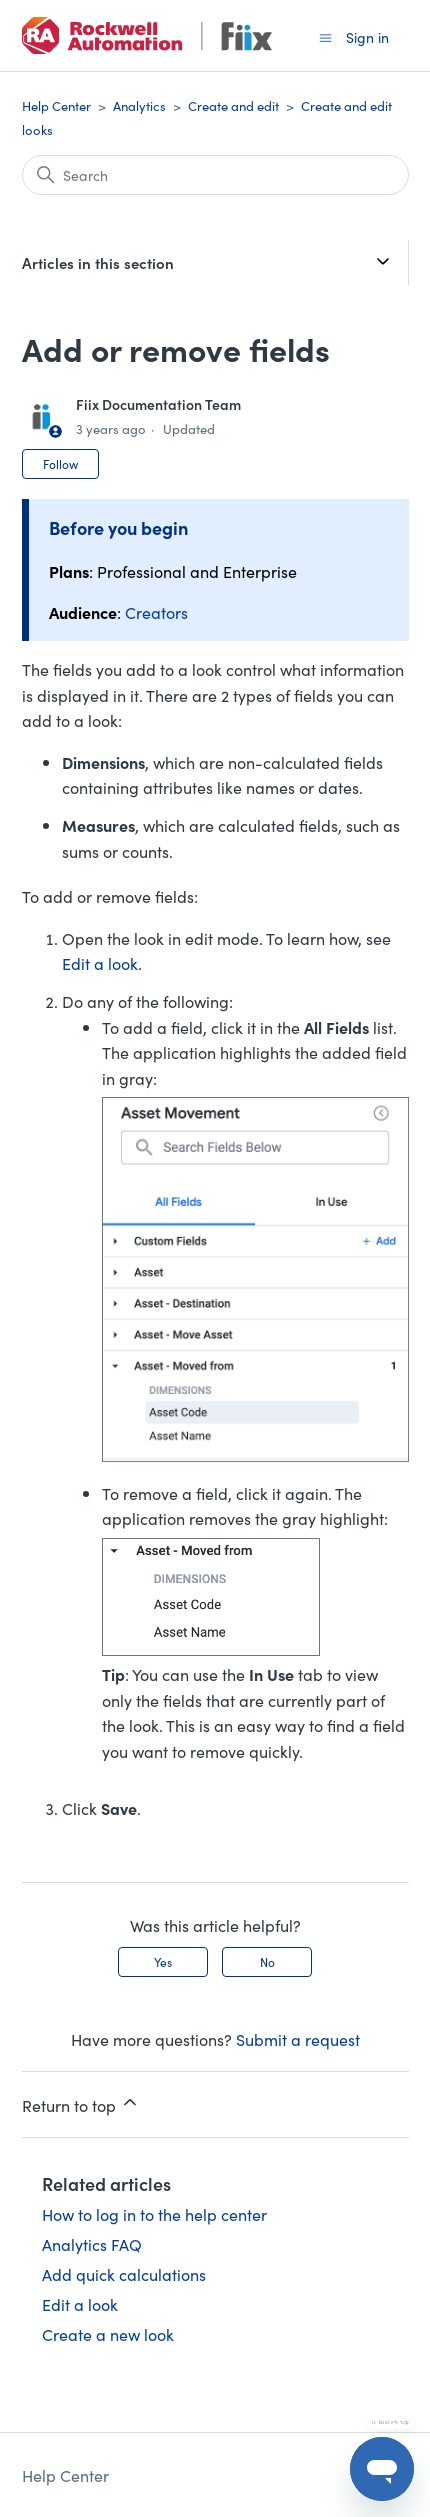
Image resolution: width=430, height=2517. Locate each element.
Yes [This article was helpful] (163, 1961)
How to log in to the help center (154, 2214)
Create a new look (108, 2334)
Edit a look (100, 963)
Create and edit (233, 105)
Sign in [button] (367, 37)
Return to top (81, 2104)
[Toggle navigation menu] (325, 36)
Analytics (139, 105)
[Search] (215, 175)
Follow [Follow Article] (60, 463)
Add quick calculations (124, 2274)
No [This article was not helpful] (267, 1961)
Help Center (56, 105)
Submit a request (298, 2039)
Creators (156, 612)
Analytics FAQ (92, 2244)
